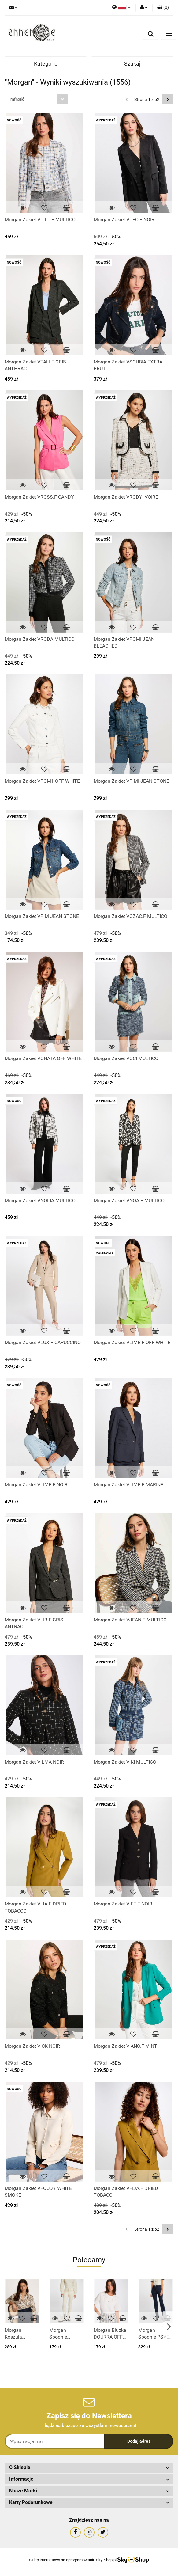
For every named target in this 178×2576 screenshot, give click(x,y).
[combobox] (36, 99)
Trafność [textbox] (16, 99)
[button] (162, 7)
